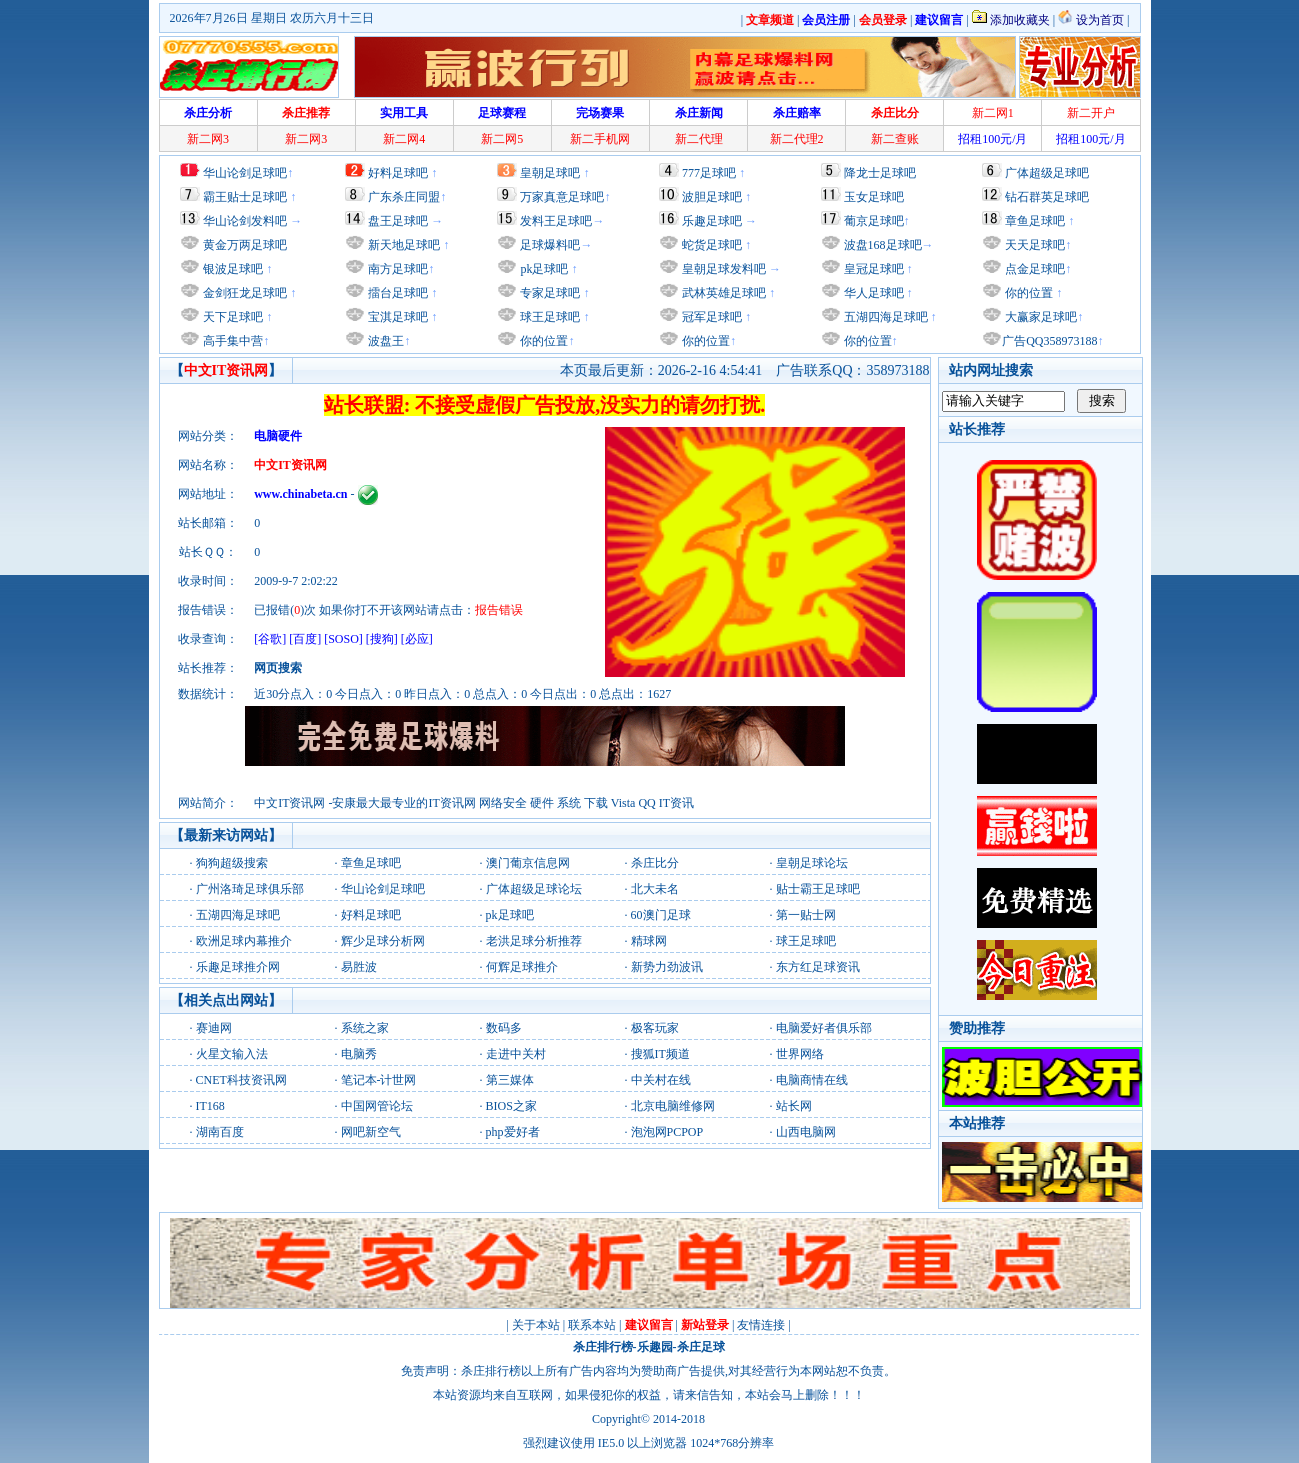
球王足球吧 (548, 317)
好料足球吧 (398, 173)
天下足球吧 (231, 317)
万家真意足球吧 (562, 197)
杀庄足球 (701, 1347)
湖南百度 (220, 1132)
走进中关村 (516, 1054)
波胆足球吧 (712, 197)
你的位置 (542, 341)
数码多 (504, 1028)
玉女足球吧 (874, 197)
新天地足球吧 (402, 245)
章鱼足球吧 (1035, 221)
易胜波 (359, 967)
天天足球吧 (1033, 245)
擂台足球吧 (396, 293)
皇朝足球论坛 (812, 863)
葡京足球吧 (874, 221)
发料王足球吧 (556, 221)
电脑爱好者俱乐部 (824, 1028)
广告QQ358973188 (1049, 341)
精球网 (649, 941)
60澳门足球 (661, 915)
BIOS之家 (511, 1106)
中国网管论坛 (377, 1106)
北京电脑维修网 (673, 1106)
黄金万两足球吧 (245, 245)
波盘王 (384, 341)
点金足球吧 (1033, 269)
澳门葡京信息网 (528, 863)
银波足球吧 (233, 269)
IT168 (210, 1106)
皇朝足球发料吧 (722, 269)
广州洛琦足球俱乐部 (250, 889)
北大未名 (655, 889)
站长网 (794, 1106)
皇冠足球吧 (872, 269)
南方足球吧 (396, 269)
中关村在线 (661, 1080)
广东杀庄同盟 (404, 197)
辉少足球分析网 (383, 941)
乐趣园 (655, 1347)
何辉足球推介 (522, 967)
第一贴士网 (806, 915)
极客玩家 (655, 1028)
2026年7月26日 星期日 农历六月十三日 (272, 18)
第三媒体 (510, 1080)
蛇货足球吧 (713, 245)
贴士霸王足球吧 (818, 889)
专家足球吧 (548, 293)
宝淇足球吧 (398, 317)
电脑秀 (359, 1054)
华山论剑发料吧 (245, 221)
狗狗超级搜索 (232, 863)
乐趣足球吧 (712, 221)
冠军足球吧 (710, 317)
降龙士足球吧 (880, 173)
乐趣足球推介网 (238, 967)
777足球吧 (709, 173)
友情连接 (761, 1325)
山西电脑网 (806, 1132)
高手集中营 (231, 341)
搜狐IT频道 (660, 1054)
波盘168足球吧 (883, 245)
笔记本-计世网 (379, 1080)
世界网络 (800, 1054)
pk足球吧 (542, 269)
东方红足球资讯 (818, 967)
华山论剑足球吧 (245, 173)
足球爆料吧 (550, 245)
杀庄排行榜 (603, 1347)
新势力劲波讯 (667, 967)
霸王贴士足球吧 (245, 197)
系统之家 (365, 1028)
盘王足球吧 (398, 221)
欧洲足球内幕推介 (244, 941)
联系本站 (592, 1325)
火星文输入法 (232, 1054)
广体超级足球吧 (1047, 173)
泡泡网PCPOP (667, 1132)
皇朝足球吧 (550, 173)
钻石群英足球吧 (1047, 197)
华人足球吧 (872, 293)
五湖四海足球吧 (884, 317)
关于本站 (536, 1325)
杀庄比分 (655, 863)
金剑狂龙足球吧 (243, 293)
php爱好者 (513, 1132)
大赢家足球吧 (1039, 317)
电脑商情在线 (812, 1080)
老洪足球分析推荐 (534, 941)
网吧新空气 (371, 1132)
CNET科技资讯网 (241, 1080)
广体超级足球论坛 (534, 889)
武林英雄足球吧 (722, 293)
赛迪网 (214, 1028)
